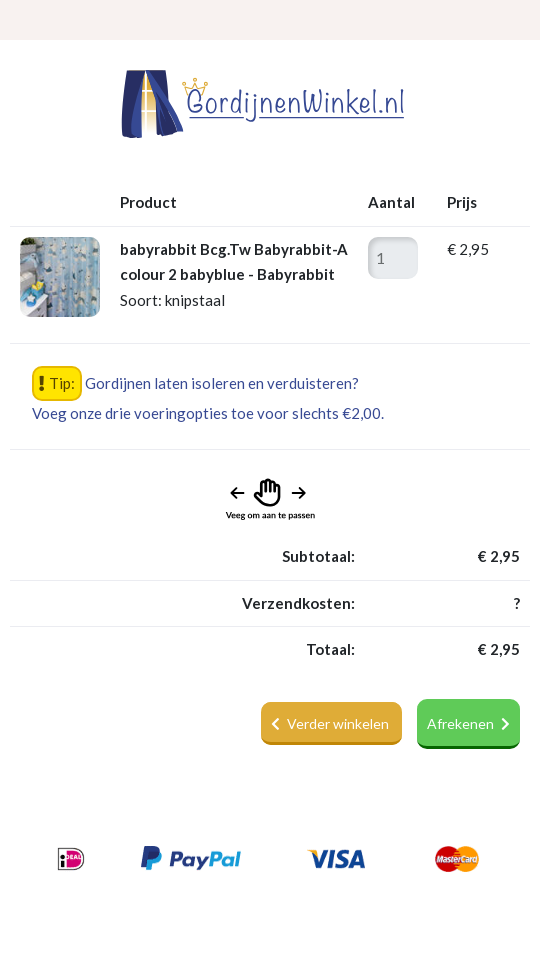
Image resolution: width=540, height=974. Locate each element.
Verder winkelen (331, 723)
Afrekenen (468, 723)
